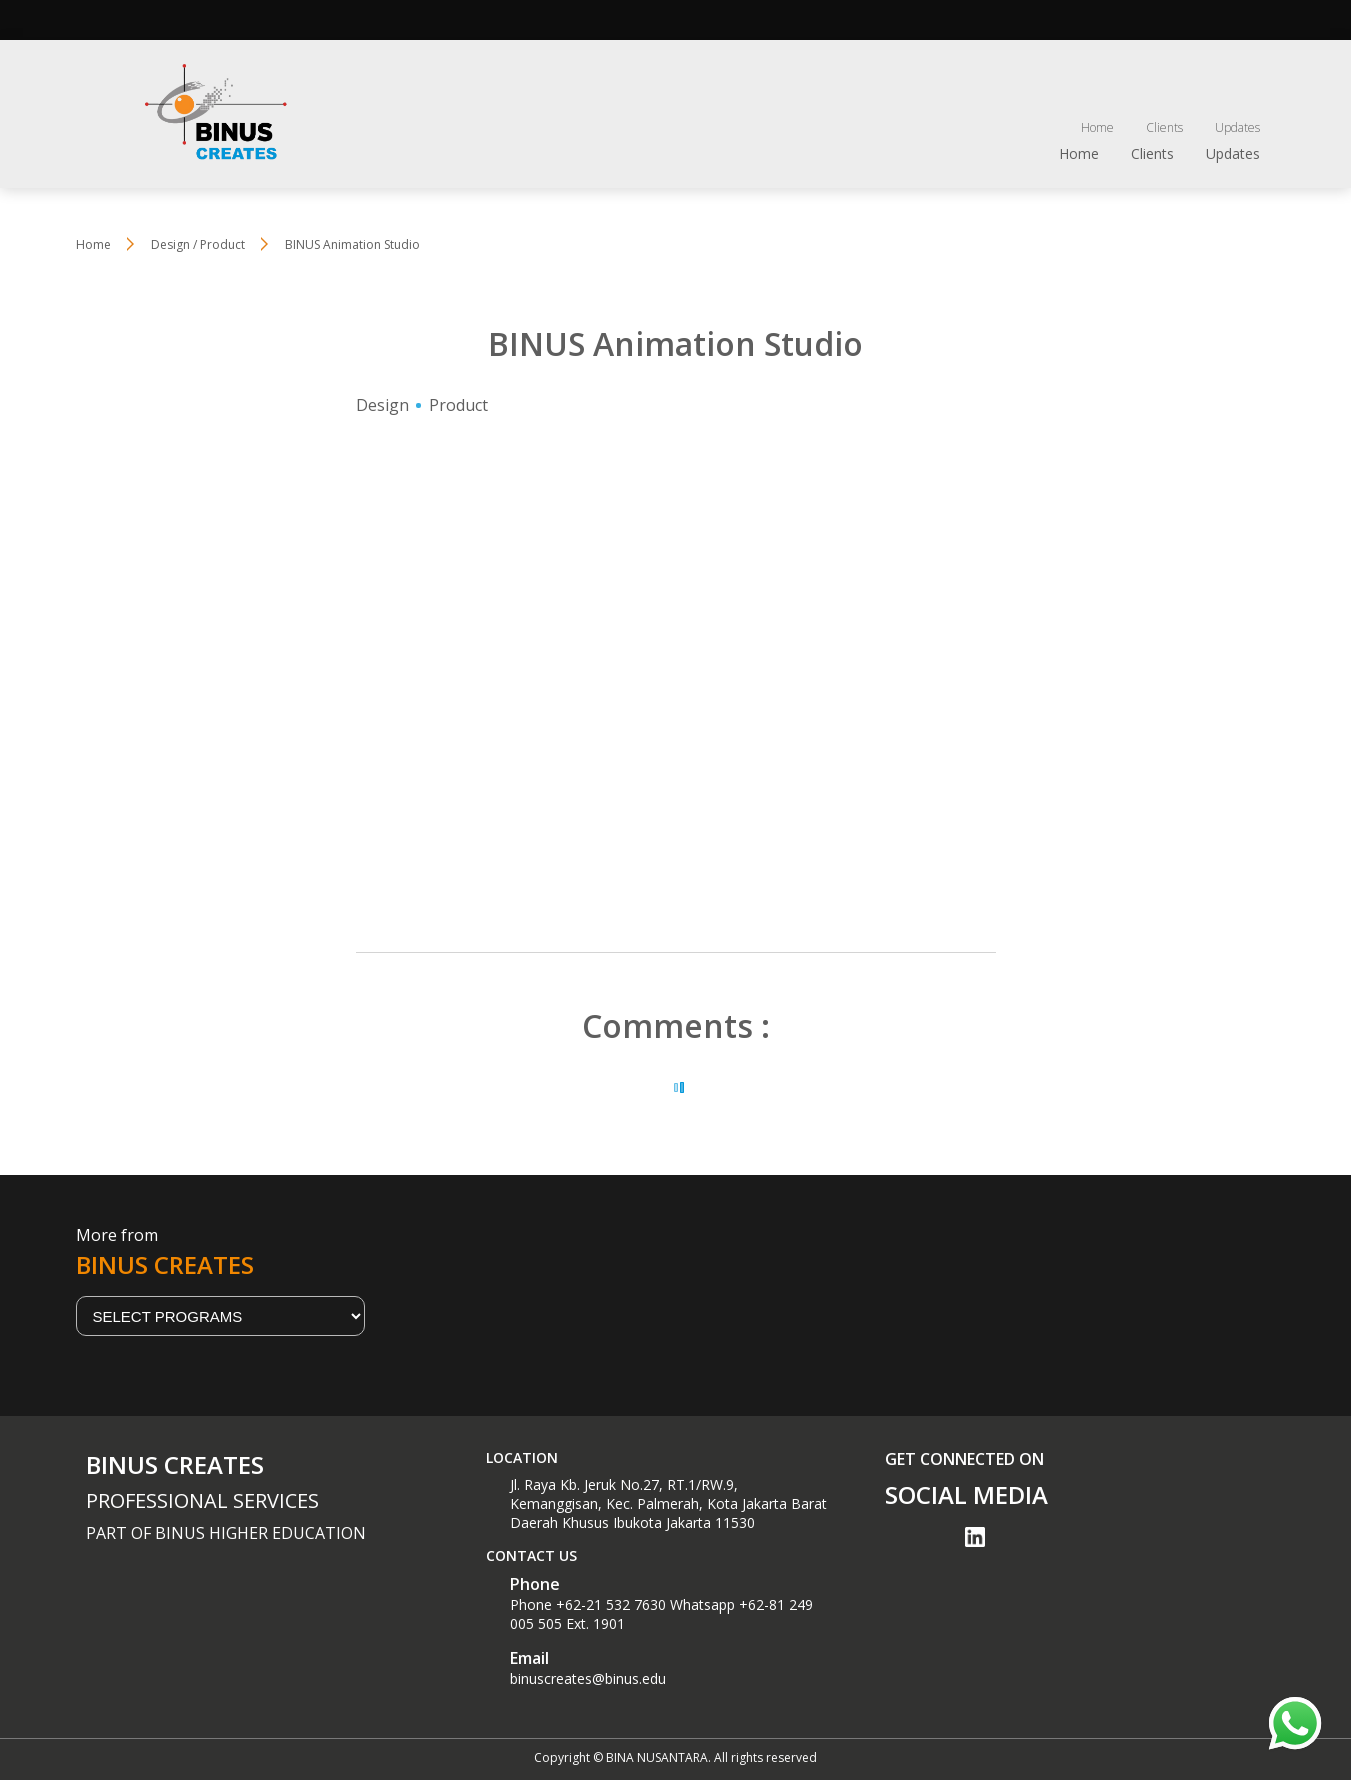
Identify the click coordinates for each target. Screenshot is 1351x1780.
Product (458, 405)
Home (1097, 127)
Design (382, 405)
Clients (1164, 127)
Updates (1237, 127)
